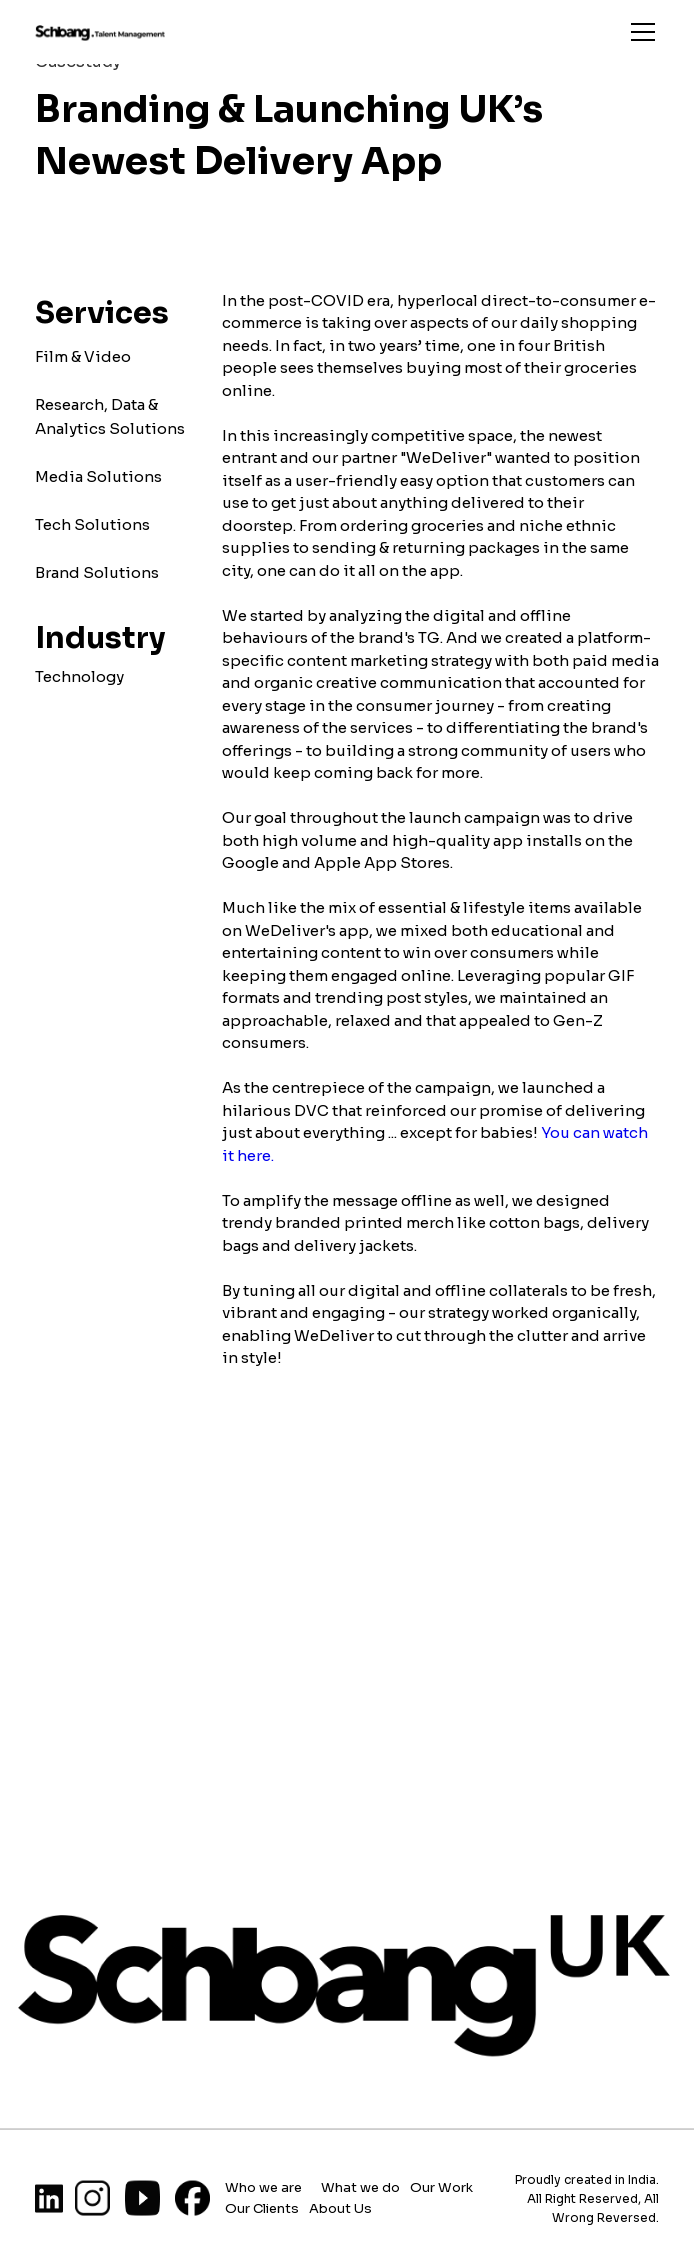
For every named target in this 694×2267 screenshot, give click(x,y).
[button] (639, 32)
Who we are (263, 2186)
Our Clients (262, 2207)
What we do (360, 2186)
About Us (340, 2207)
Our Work (443, 2186)
